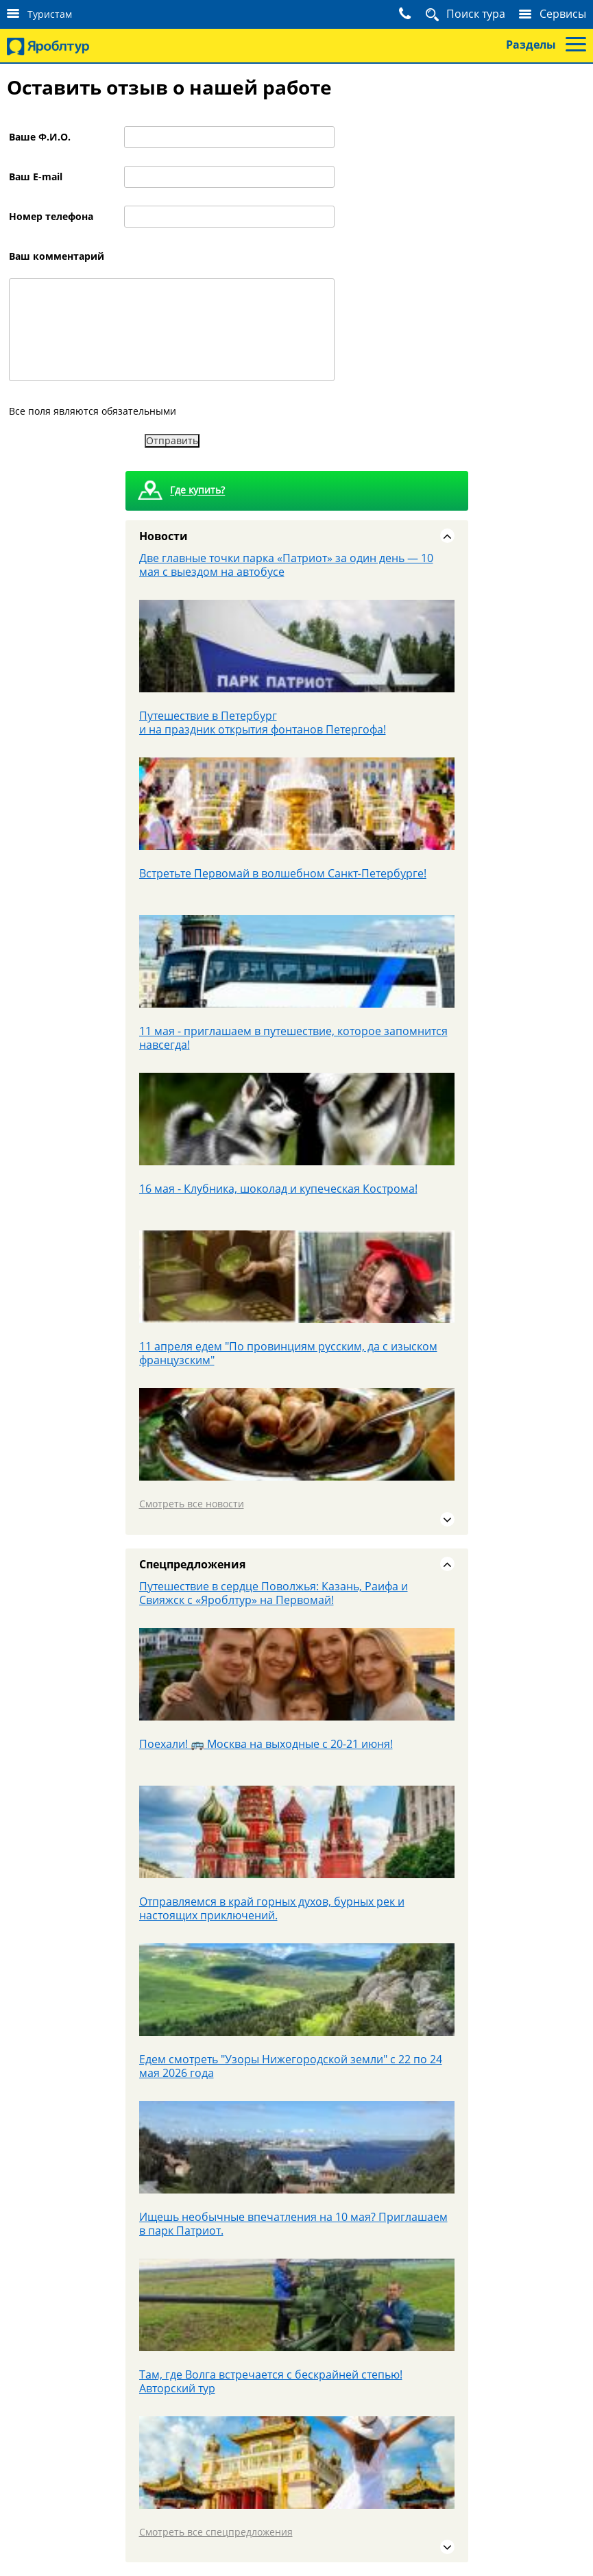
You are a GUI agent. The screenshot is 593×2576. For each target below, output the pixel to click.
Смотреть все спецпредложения (216, 2531)
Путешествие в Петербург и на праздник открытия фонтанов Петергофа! (262, 722)
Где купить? (197, 490)
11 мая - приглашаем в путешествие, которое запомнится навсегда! (293, 1037)
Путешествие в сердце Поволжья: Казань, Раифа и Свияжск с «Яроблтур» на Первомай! (273, 1593)
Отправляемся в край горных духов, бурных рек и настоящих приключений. (271, 1908)
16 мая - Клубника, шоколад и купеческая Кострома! (278, 1188)
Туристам (49, 14)
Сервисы (563, 13)
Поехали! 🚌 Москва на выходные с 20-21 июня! (266, 1743)
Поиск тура (475, 13)
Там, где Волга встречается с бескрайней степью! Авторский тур (270, 2381)
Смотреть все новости (191, 1503)
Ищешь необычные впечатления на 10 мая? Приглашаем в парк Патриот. (293, 2223)
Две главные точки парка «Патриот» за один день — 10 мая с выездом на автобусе (286, 564)
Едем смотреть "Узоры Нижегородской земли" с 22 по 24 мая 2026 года (290, 2066)
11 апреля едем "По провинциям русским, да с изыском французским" (288, 1353)
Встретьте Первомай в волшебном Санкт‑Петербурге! (282, 873)
